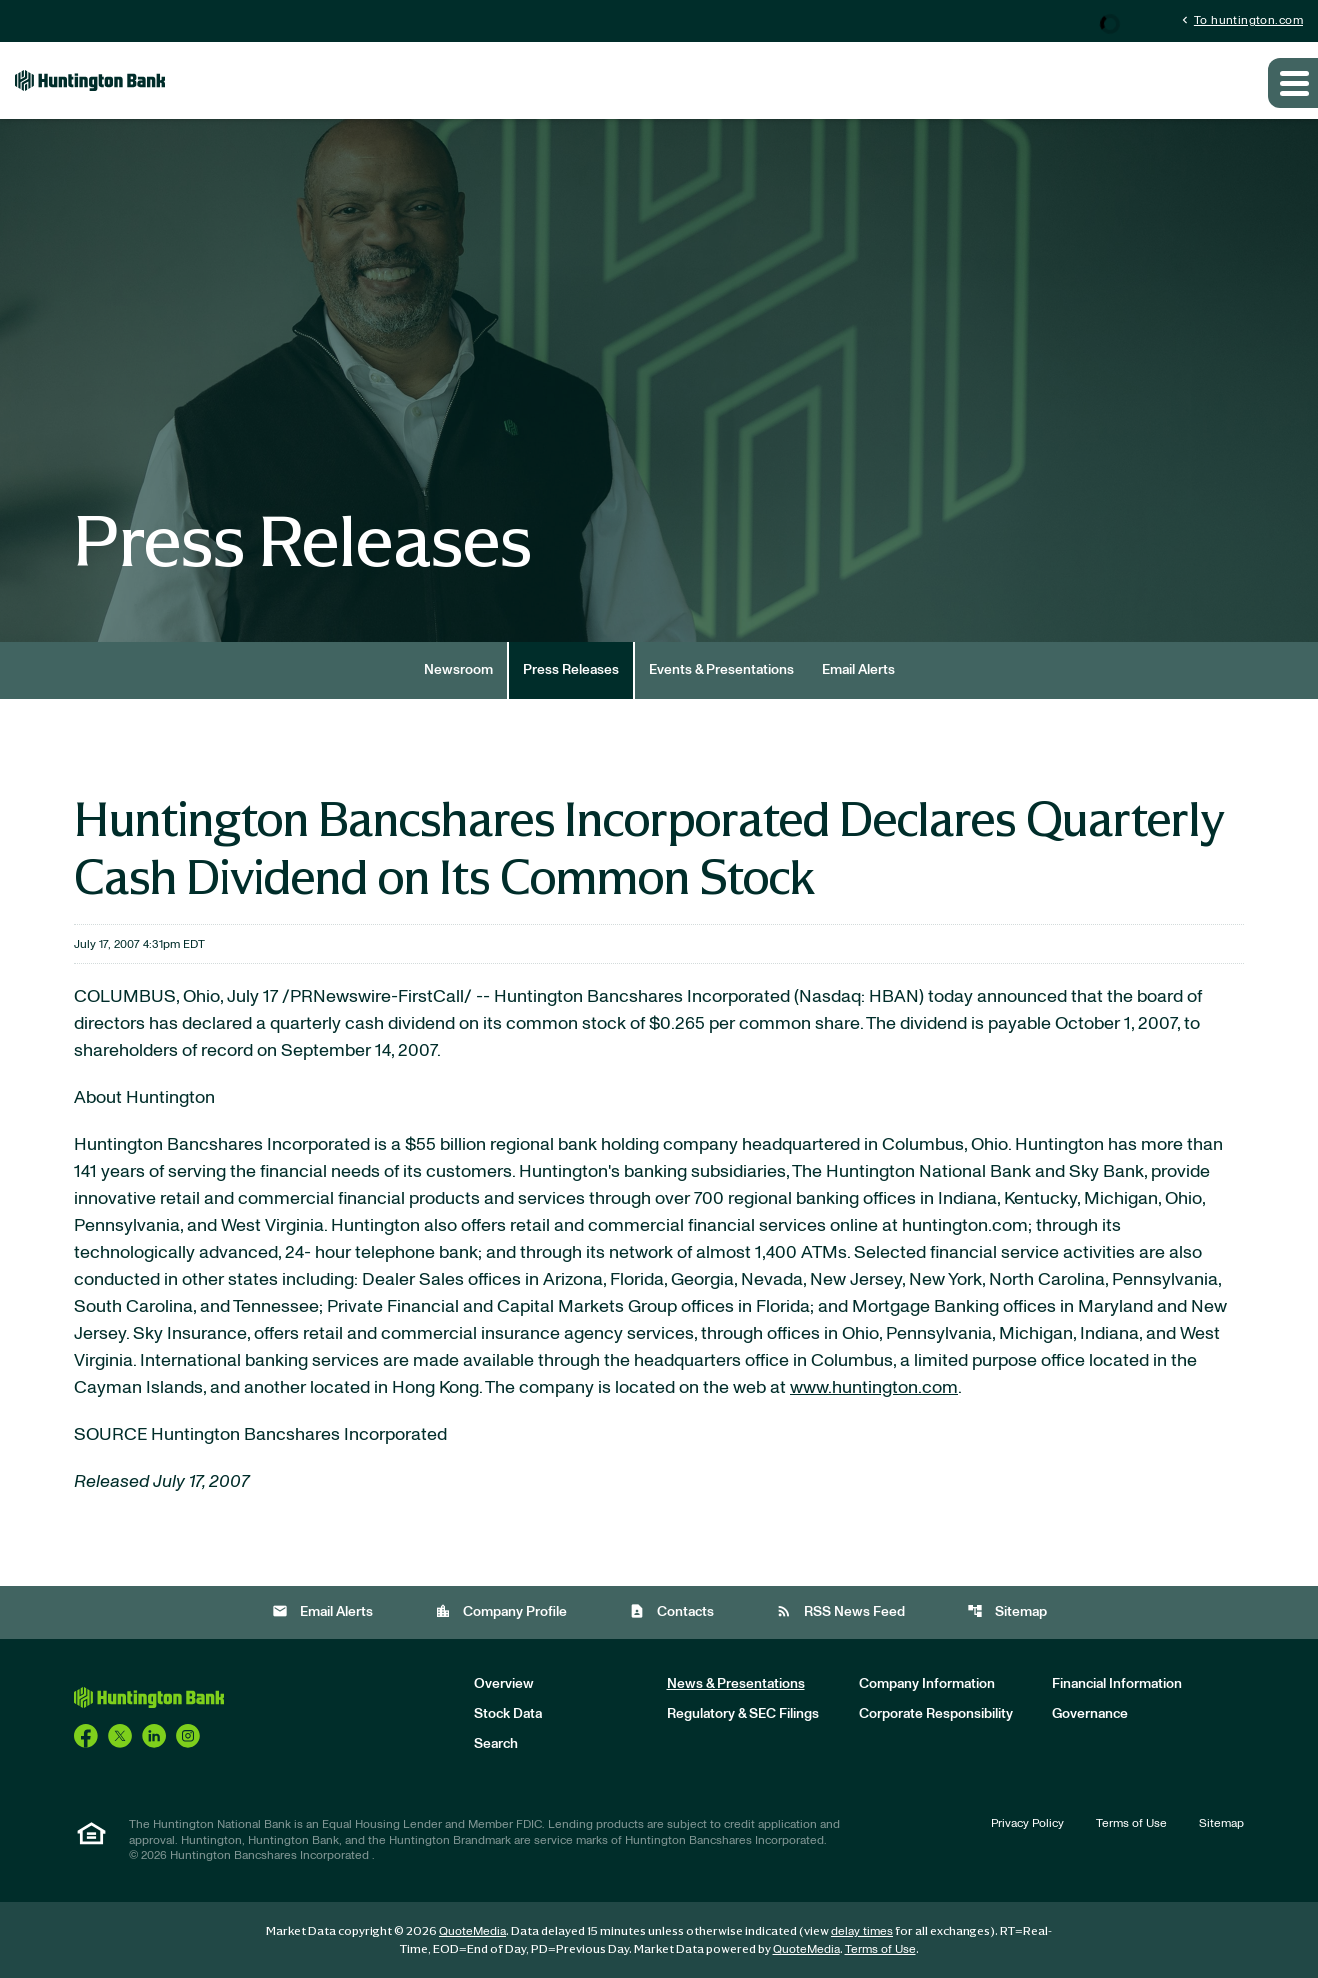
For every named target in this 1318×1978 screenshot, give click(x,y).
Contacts (671, 1611)
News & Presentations (736, 1684)
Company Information (927, 1684)
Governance (1090, 1714)
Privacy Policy (1027, 1823)
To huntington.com (1240, 19)
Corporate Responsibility (936, 1714)
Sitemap (1007, 1611)
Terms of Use (1131, 1823)
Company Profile (501, 1611)
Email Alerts (858, 670)
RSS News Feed (840, 1611)
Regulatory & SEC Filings (743, 1714)
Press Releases (571, 670)
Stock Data (508, 1714)
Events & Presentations (721, 670)
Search (496, 1744)
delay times (862, 1931)
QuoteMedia (472, 1931)
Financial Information (1117, 1684)
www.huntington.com (874, 1388)
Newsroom (458, 670)
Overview (504, 1684)
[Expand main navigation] (1293, 83)
